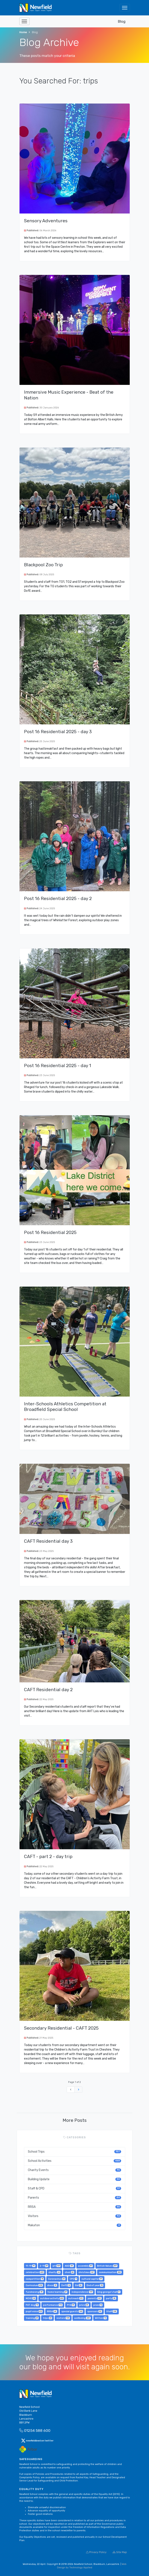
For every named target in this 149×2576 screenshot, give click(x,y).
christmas (86, 2272)
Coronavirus (56, 2279)
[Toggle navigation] (125, 7)
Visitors (74, 2216)
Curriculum (34, 2285)
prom (97, 2305)
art (56, 2266)
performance (53, 2305)
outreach (75, 2298)
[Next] (78, 2090)
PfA (71, 2305)
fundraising (34, 2292)
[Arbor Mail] (28, 2449)
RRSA (74, 2207)
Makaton (74, 2225)
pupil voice (34, 2311)
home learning (57, 2292)
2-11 (44, 2266)
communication (110, 2272)
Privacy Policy (96, 2552)
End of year (95, 2285)
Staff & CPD (74, 2188)
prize (84, 2305)
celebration (35, 2272)
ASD (69, 2266)
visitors (63, 2318)
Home (23, 32)
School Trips (74, 2151)
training (32, 2318)
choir (69, 2272)
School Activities (74, 2161)
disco (52, 2285)
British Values (107, 2266)
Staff (111, 2311)
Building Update (74, 2179)
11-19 (30, 2266)
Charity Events (74, 2170)
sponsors (94, 2311)
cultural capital (91, 2279)
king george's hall (108, 2292)
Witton (101, 2318)
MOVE (31, 2298)
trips (47, 2318)
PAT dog (32, 2305)
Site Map (120, 2552)
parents (94, 2298)
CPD (73, 2279)
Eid (78, 2285)
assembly (85, 2266)
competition (35, 2279)
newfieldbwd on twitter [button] (37, 2440)
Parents (74, 2197)
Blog (121, 21)
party (111, 2298)
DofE (66, 2285)
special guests (72, 2311)
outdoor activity (52, 2298)
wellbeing (82, 2318)
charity (54, 2272)
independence (82, 2292)
